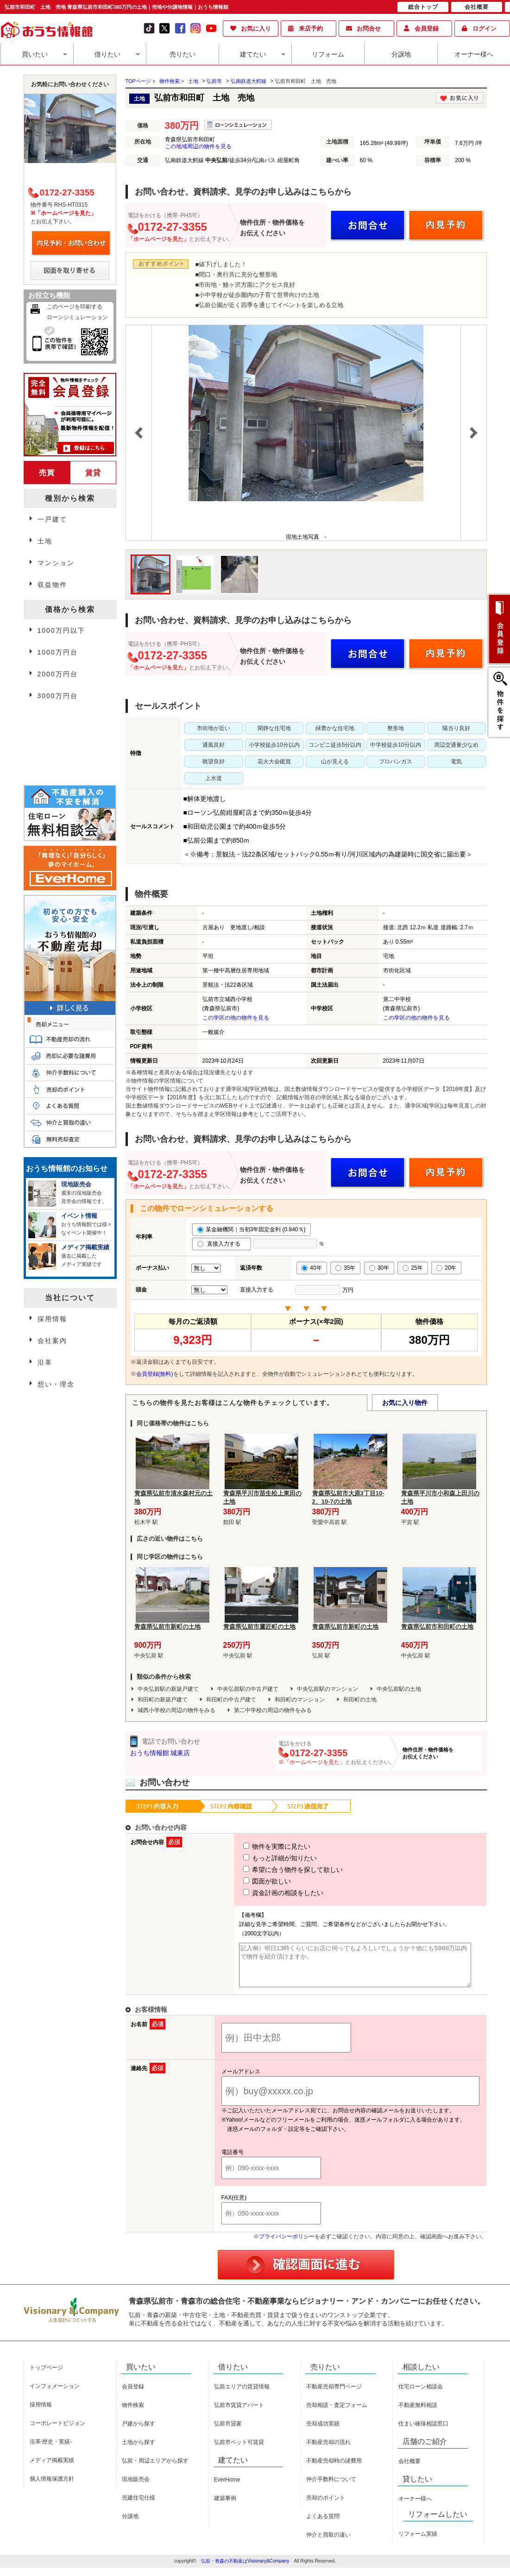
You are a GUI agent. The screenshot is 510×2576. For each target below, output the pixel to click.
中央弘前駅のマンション (327, 1689)
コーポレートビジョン (57, 2431)
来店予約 (311, 28)
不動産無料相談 (417, 2413)
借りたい (107, 54)
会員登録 (427, 28)
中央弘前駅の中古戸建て (247, 1689)
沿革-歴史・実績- (51, 2450)
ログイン (484, 28)
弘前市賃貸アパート (239, 2413)
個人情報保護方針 (52, 2487)
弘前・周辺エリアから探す (155, 2469)
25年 (412, 1268)
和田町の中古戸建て (231, 1699)
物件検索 (133, 2413)
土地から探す (138, 2450)
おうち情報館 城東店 (160, 1753)
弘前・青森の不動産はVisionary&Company (245, 2569)
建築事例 (225, 2506)
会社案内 (52, 1340)
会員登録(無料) (154, 1374)
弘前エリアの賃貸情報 (242, 2395)
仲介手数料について (331, 2487)
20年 (446, 1268)
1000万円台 (58, 652)
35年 (345, 1268)
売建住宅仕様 (138, 2506)
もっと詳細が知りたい (263, 1858)
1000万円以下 (61, 630)
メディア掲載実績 (52, 2468)
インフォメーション (55, 2394)
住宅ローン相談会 (420, 2395)
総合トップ (423, 7)
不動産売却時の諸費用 (334, 2469)
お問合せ (369, 28)
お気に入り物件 (405, 1402)
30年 (379, 1268)
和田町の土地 (360, 1699)
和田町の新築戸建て (163, 1699)
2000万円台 (58, 674)
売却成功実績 (323, 2432)
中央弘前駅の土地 (399, 1689)
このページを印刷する (74, 306)
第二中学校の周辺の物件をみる (273, 1710)
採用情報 (52, 1319)
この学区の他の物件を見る (235, 1017)
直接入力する (221, 1244)
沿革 (45, 1362)
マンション (56, 563)
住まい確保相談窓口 (423, 2432)
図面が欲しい (250, 1881)
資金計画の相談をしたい (266, 1892)
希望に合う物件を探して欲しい (276, 1869)
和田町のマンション (300, 1699)
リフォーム (328, 54)
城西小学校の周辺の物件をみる (176, 1710)
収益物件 (52, 584)
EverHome (227, 2488)
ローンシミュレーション (77, 317)
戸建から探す (138, 2432)
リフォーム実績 (417, 2542)
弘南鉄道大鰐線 (248, 81)
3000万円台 (58, 695)
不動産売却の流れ (328, 2450)
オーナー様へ (473, 54)
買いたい (35, 54)
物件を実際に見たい (260, 1846)
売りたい (182, 54)
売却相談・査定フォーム (336, 2413)
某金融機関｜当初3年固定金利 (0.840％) (251, 1229)
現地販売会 (136, 2487)
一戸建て (52, 519)
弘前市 (214, 81)
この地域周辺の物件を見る (198, 146)
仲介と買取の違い (328, 2543)
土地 (193, 81)
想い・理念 (56, 1384)
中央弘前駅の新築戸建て (168, 1689)
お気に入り (256, 28)
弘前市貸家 (228, 2432)
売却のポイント (325, 2506)
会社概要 (409, 2469)
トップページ (46, 2376)
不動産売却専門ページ (334, 2395)
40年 (311, 1268)
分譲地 (401, 54)
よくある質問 (323, 2524)
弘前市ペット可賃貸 (239, 2450)
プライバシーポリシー (287, 2245)
